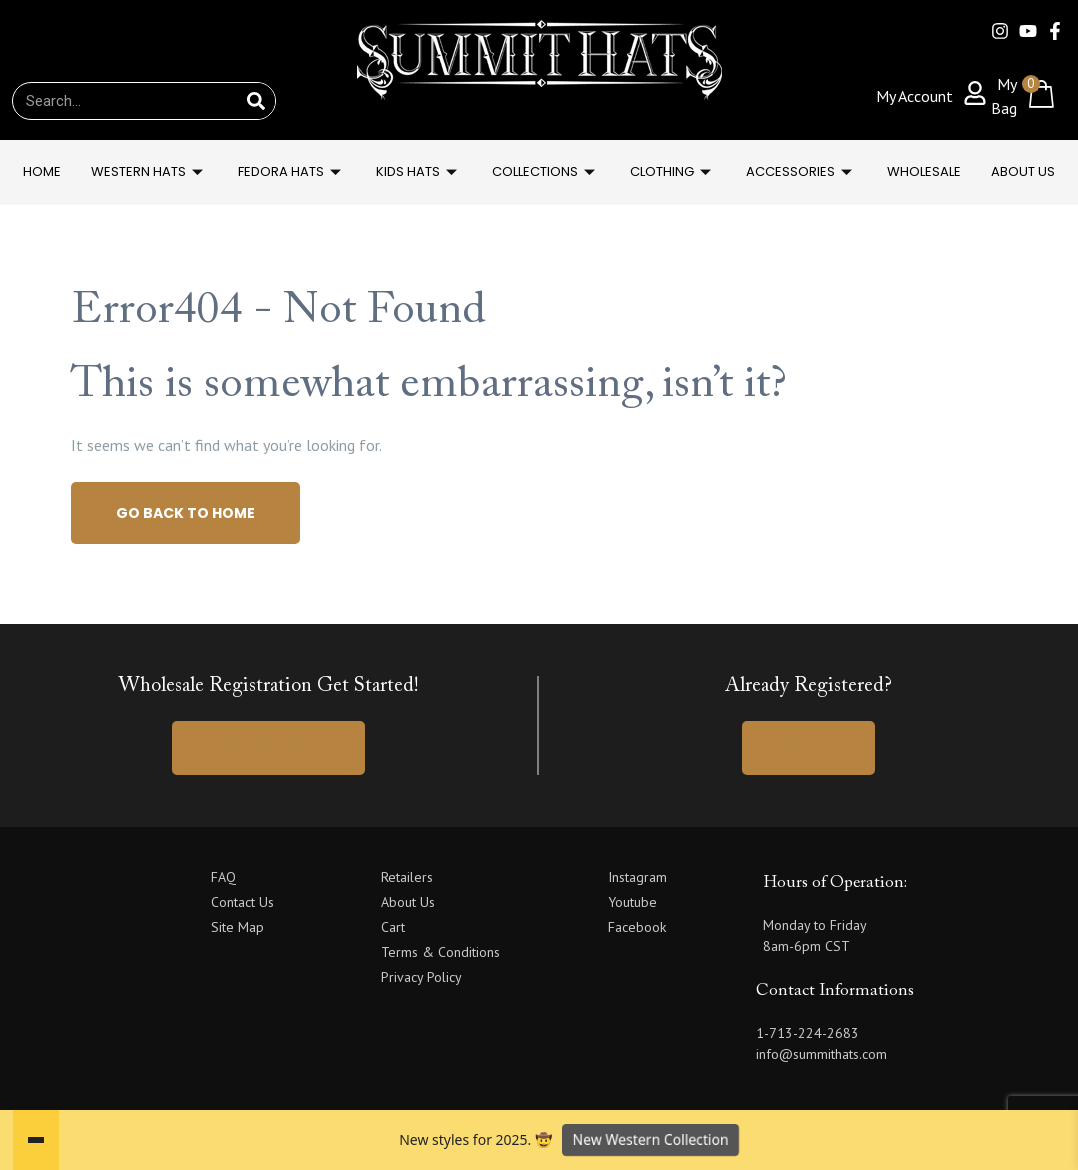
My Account (914, 96)
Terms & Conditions (440, 952)
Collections (546, 171)
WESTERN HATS (149, 171)
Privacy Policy (421, 977)
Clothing (673, 171)
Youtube (632, 902)
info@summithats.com (821, 1054)
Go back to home (185, 513)
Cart (393, 927)
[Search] (256, 101)
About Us (1023, 171)
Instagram (637, 877)
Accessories (801, 171)
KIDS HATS (419, 171)
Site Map (237, 927)
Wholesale (924, 171)
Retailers (407, 877)
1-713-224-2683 (807, 1033)
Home (42, 171)
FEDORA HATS (292, 171)
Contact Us (242, 902)
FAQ (223, 877)
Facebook (637, 927)
